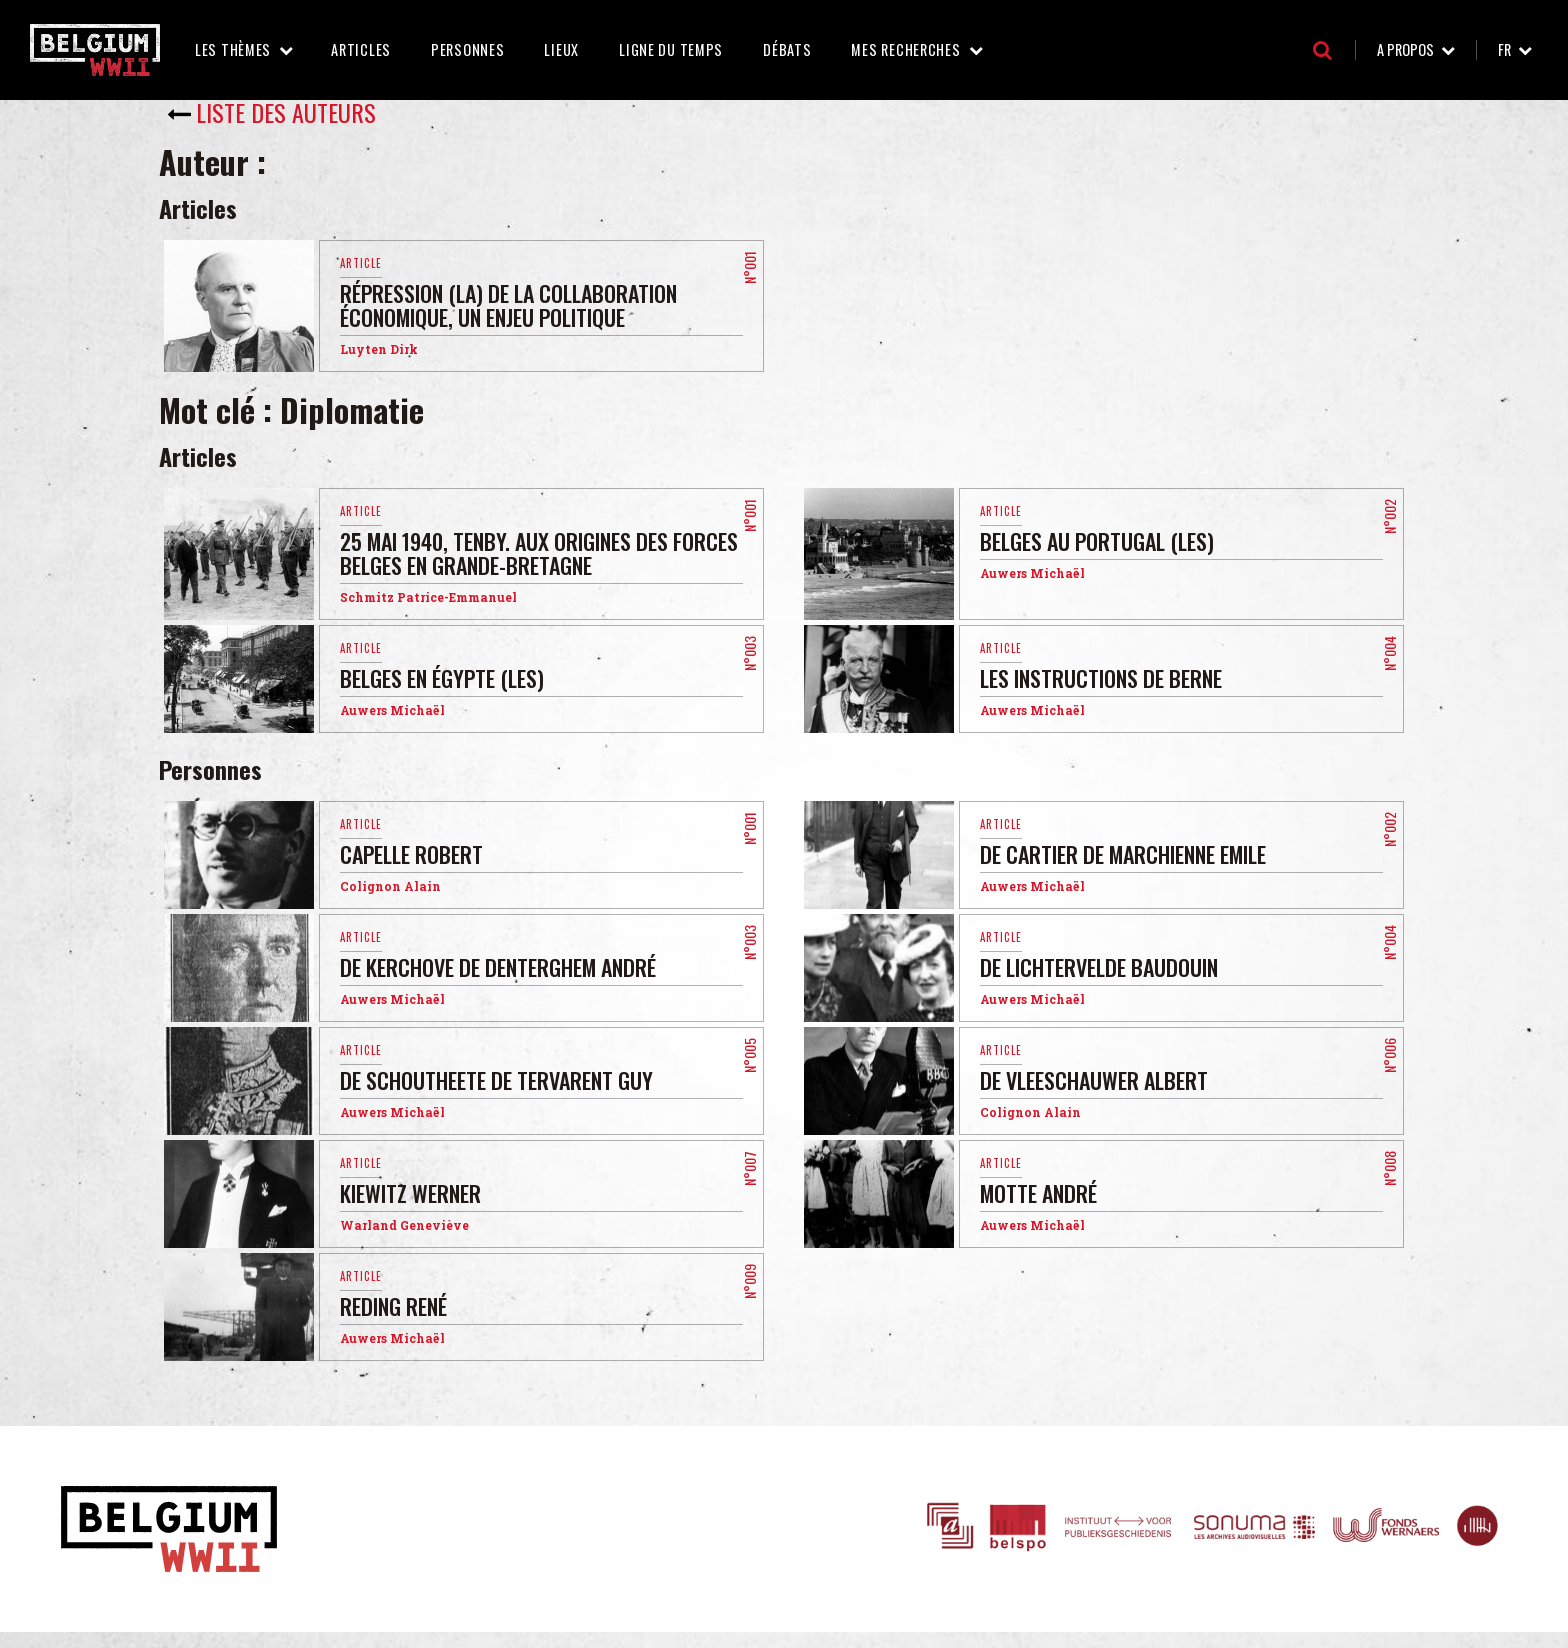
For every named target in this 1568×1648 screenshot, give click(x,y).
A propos (1405, 49)
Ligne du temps (671, 49)
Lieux (561, 49)
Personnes (467, 49)
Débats (787, 49)
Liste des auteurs (286, 112)
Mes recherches (905, 49)
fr (1504, 49)
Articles (361, 49)
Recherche (1322, 50)
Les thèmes (233, 49)
